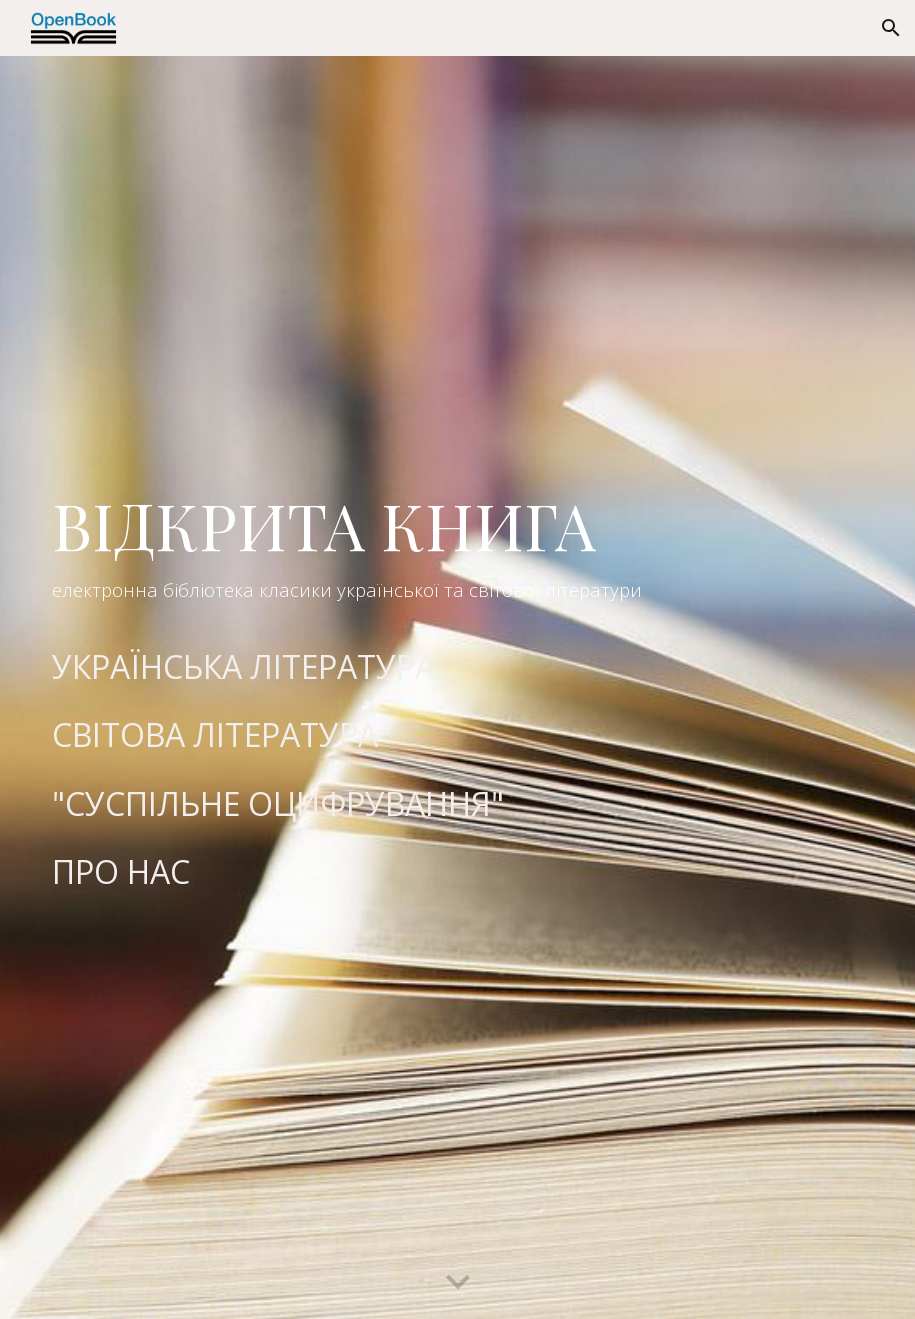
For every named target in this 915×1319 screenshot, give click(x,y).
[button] (891, 28)
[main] (457, 551)
